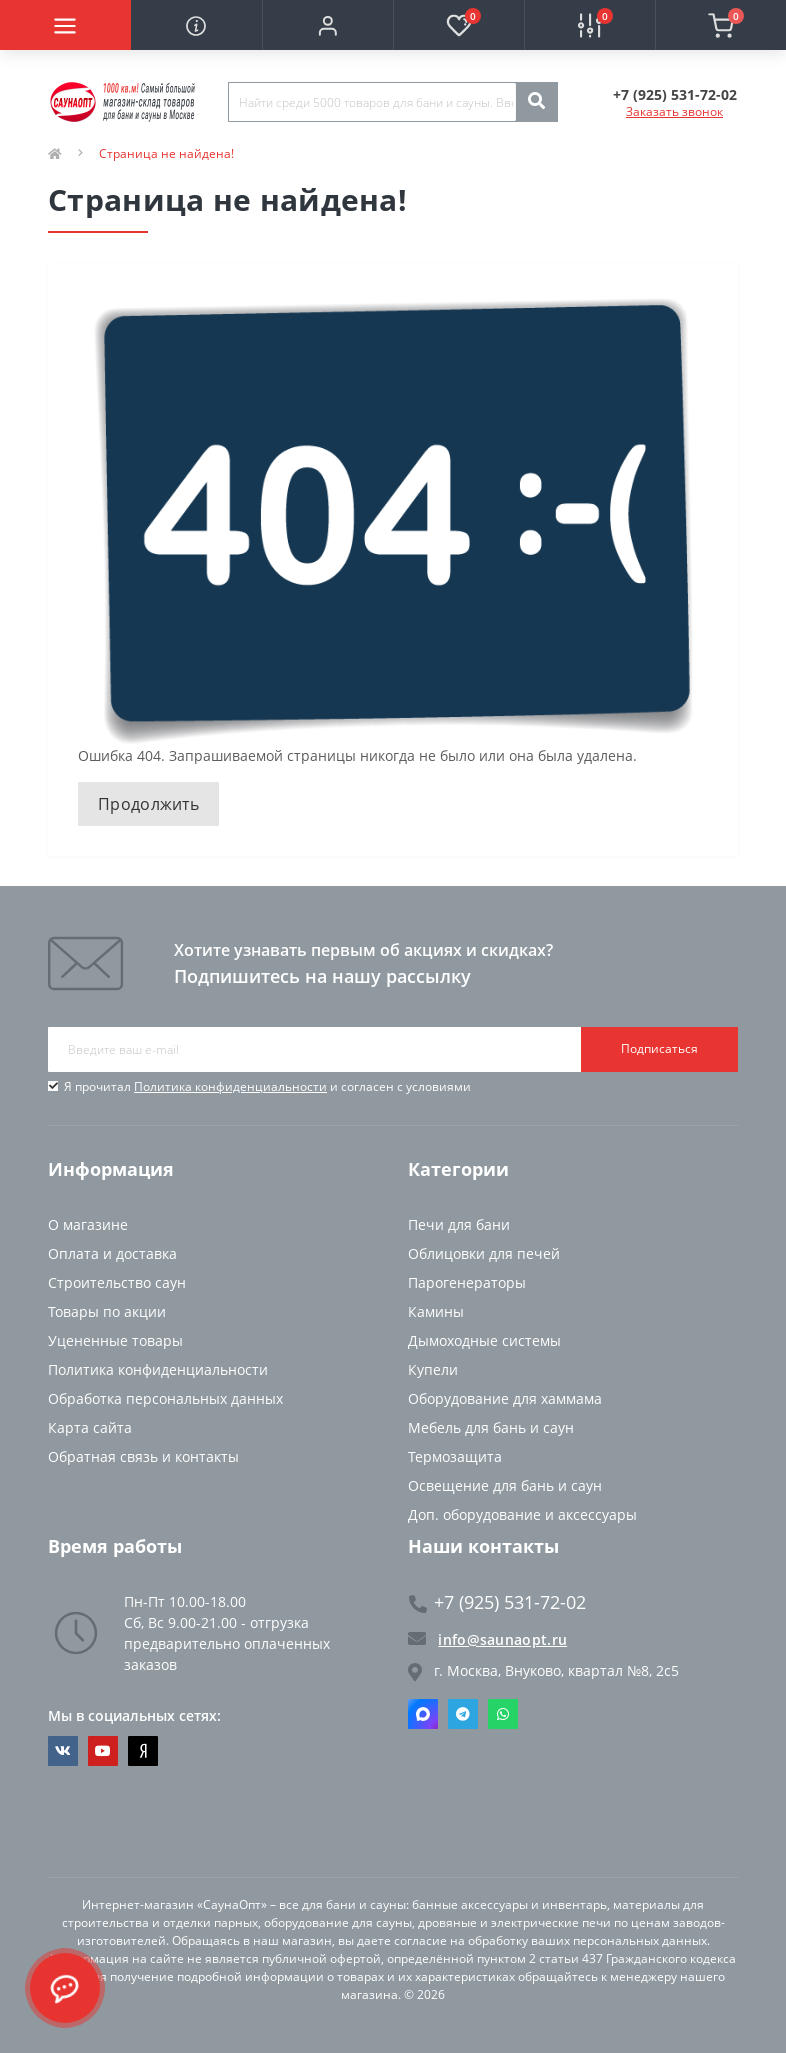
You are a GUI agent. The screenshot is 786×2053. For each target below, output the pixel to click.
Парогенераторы (467, 1282)
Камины (436, 1311)
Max (423, 1714)
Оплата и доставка (112, 1253)
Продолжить (148, 804)
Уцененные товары (115, 1340)
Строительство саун (117, 1282)
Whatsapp (503, 1714)
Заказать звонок (674, 111)
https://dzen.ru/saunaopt (143, 1751)
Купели (433, 1369)
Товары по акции (107, 1311)
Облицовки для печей (484, 1253)
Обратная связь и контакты (143, 1456)
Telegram (463, 1714)
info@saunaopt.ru (487, 1639)
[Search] (536, 102)
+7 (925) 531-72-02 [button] (497, 1602)
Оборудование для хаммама (505, 1398)
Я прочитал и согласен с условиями (267, 1086)
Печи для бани (459, 1224)
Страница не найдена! (166, 153)
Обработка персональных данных (165, 1398)
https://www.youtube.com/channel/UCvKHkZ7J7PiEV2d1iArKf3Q (103, 1751)
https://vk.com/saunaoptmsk (63, 1751)
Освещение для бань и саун (505, 1485)
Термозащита (455, 1456)
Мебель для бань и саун (491, 1427)
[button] (327, 25)
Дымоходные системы (484, 1340)
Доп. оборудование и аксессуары (522, 1514)
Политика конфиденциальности (230, 1086)
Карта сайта (90, 1427)
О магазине (88, 1224)
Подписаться (659, 1048)
